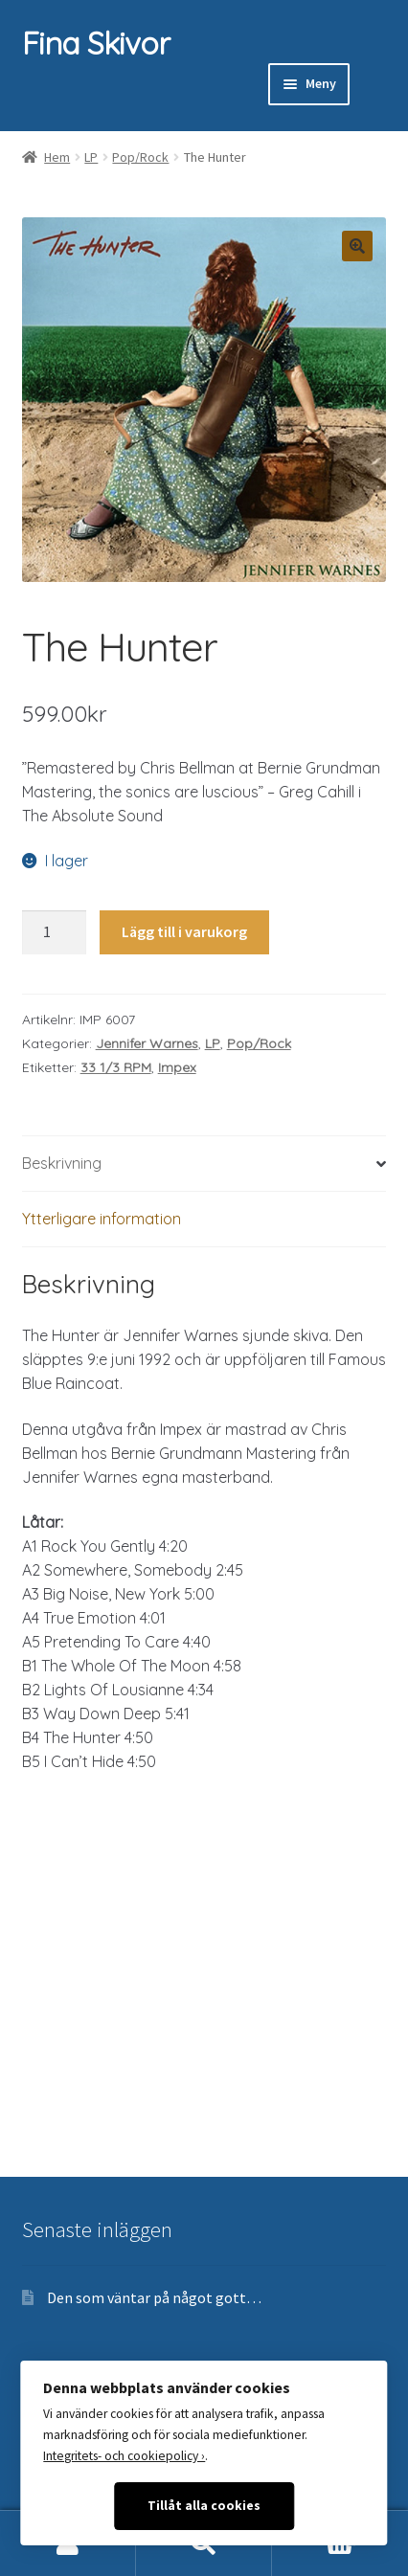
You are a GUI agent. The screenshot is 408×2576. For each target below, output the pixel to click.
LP (91, 157)
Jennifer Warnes (147, 1043)
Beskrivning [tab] (62, 1163)
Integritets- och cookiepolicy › (124, 2456)
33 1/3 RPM (115, 1067)
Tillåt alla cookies (204, 2506)
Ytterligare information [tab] (101, 1218)
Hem (57, 157)
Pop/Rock (140, 157)
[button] (357, 246)
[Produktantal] (54, 932)
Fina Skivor (96, 43)
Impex (177, 1067)
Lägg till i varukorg (184, 931)
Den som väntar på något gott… (154, 2297)
